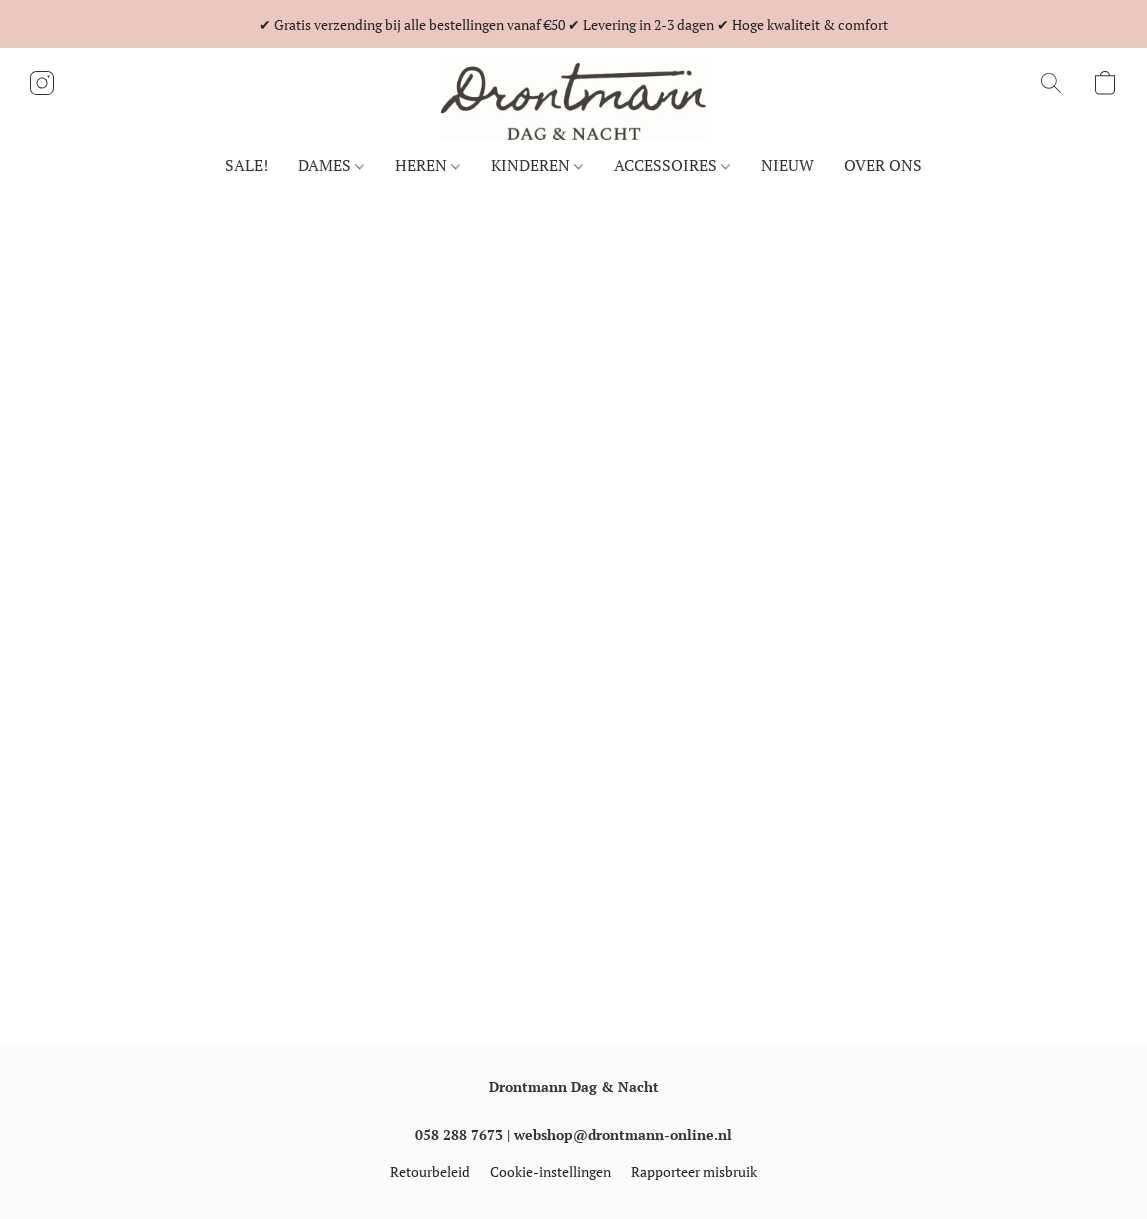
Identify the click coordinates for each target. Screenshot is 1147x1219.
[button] (574, 101)
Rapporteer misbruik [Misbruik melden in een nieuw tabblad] (694, 1171)
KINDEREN (537, 165)
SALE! (246, 165)
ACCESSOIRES (672, 165)
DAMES (331, 165)
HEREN (427, 165)
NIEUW (787, 165)
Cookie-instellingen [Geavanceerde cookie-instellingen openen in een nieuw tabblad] (550, 1171)
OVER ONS (883, 165)
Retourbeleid (430, 1171)
